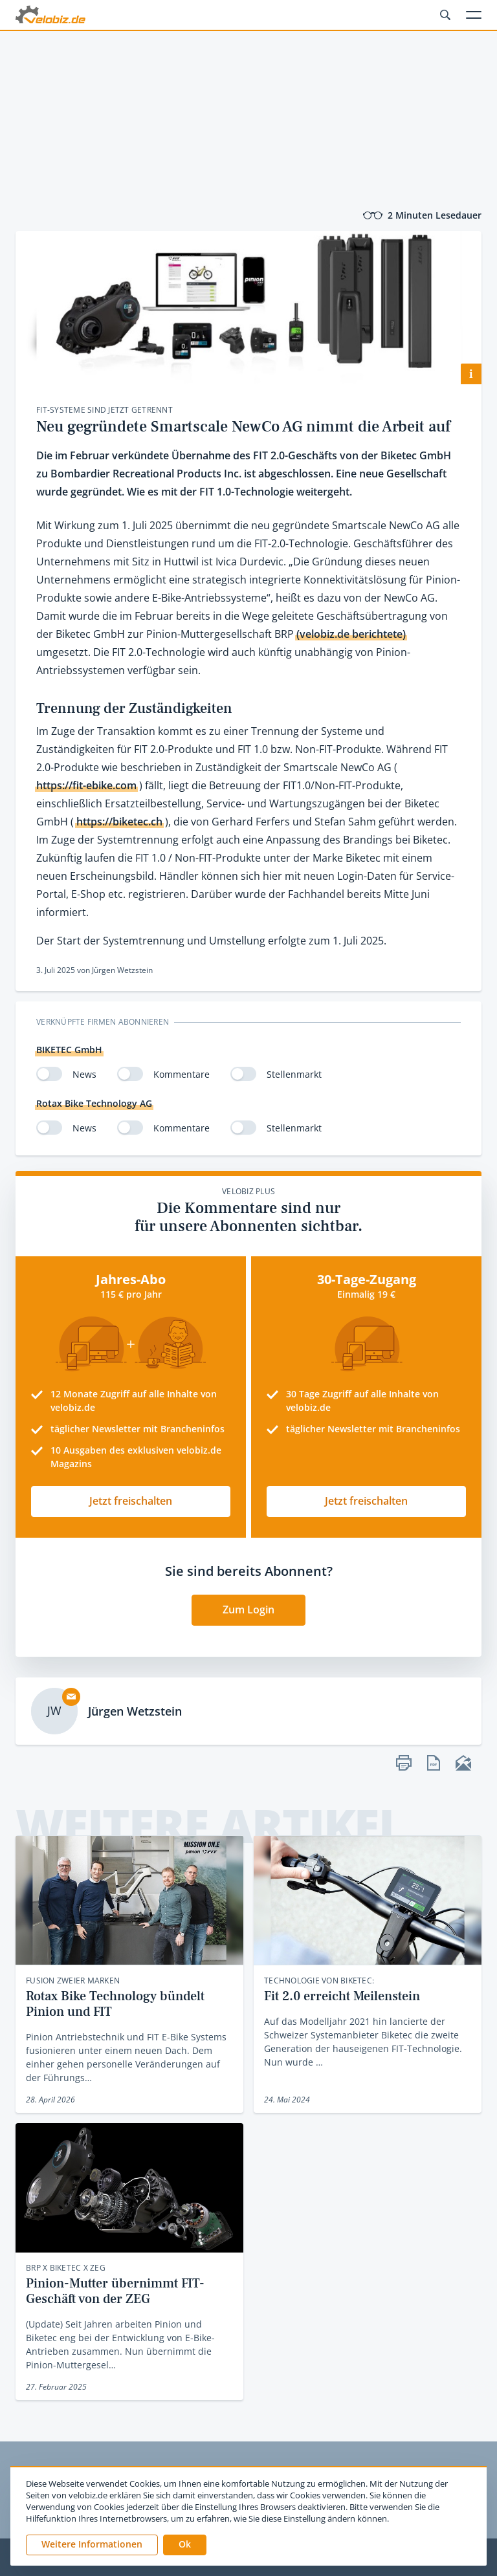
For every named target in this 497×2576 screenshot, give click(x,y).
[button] (184, 2545)
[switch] (49, 1074)
